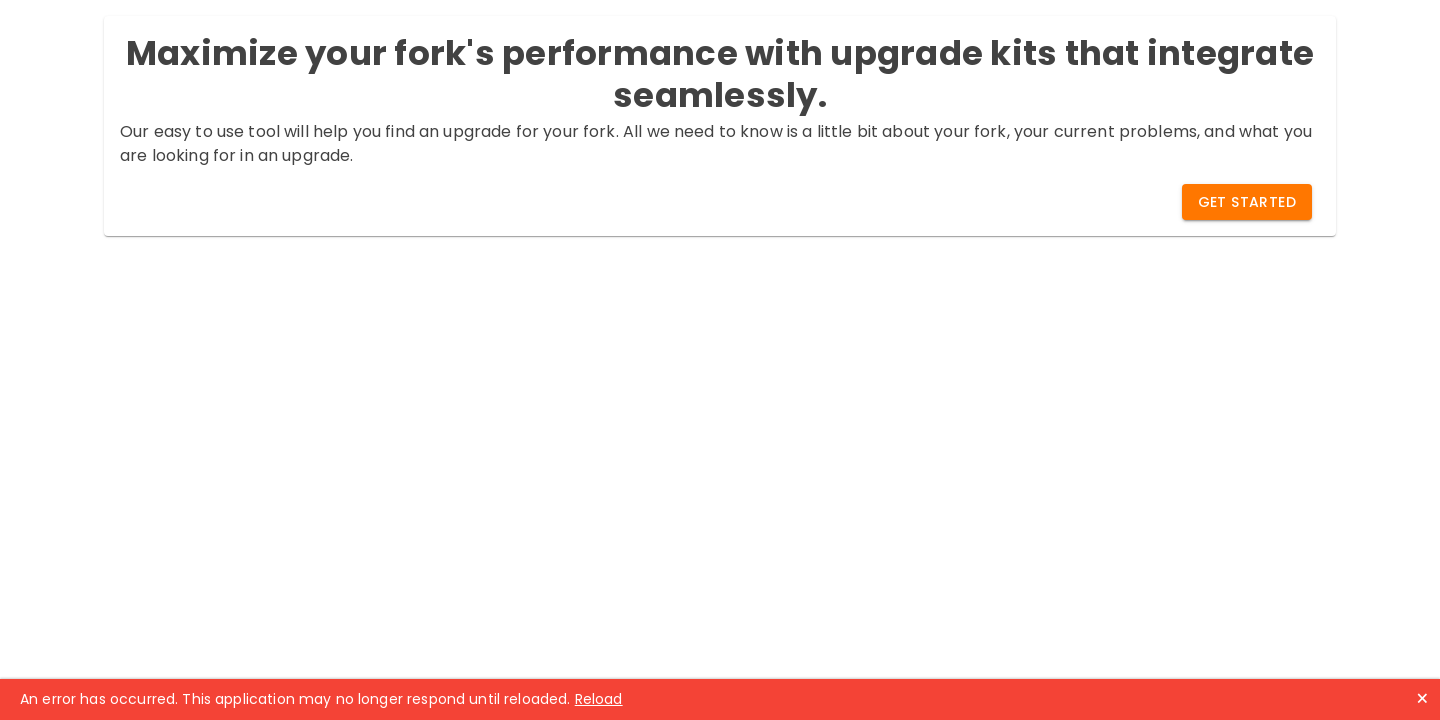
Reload (599, 699)
